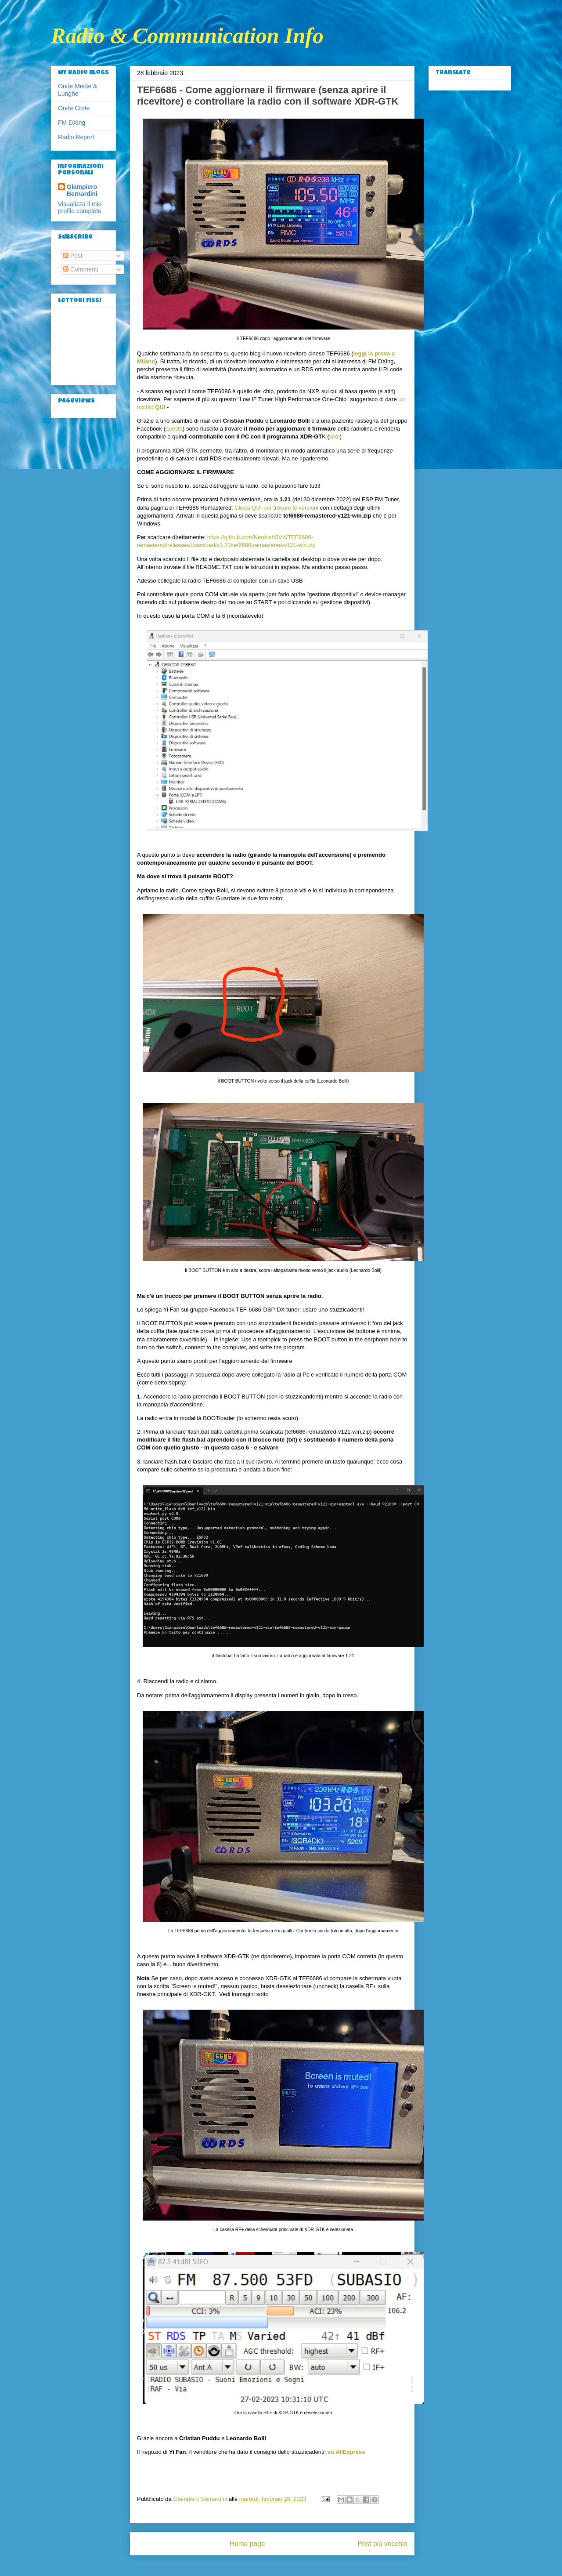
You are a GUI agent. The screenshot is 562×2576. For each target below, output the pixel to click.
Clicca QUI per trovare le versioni (276, 507)
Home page (247, 2543)
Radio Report (76, 137)
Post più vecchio (382, 2543)
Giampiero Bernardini (82, 190)
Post (73, 255)
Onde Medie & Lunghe (77, 90)
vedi (334, 436)
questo (174, 428)
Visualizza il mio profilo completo (79, 207)
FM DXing (71, 122)
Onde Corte (74, 108)
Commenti (80, 269)
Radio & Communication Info (187, 35)
